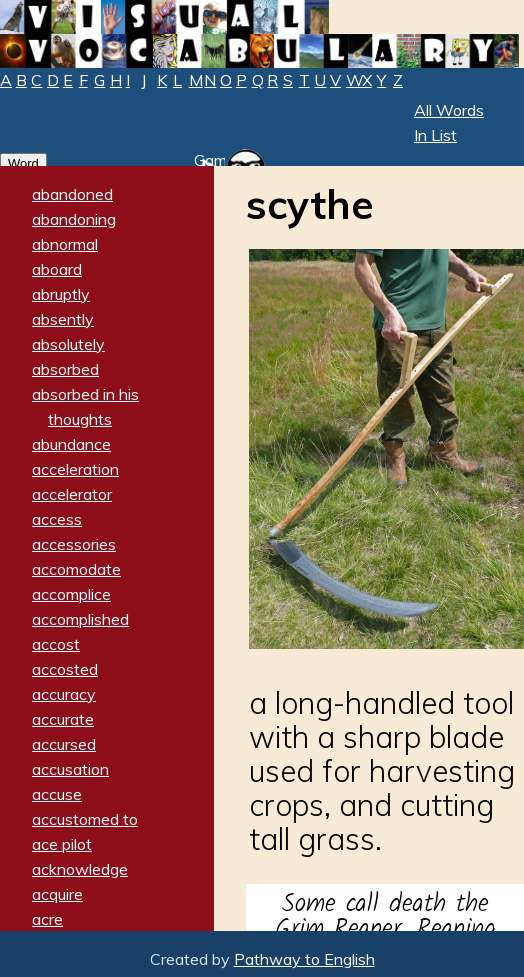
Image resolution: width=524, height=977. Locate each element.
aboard (57, 269)
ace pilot (62, 844)
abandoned (72, 194)
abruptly (61, 294)
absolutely (68, 344)
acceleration (75, 469)
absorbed (65, 369)
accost (56, 644)
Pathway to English (304, 959)
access (57, 519)
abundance (71, 444)
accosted (65, 669)
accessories (74, 544)
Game (215, 160)
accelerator (72, 494)
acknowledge (80, 869)
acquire (57, 894)
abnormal (65, 244)
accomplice (71, 594)
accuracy (64, 694)
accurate (63, 719)
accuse (57, 794)
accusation (70, 769)
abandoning (74, 219)
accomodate (76, 569)
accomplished (80, 619)
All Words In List (449, 122)
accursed (64, 744)
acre (47, 919)
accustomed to (85, 819)
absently (63, 319)
